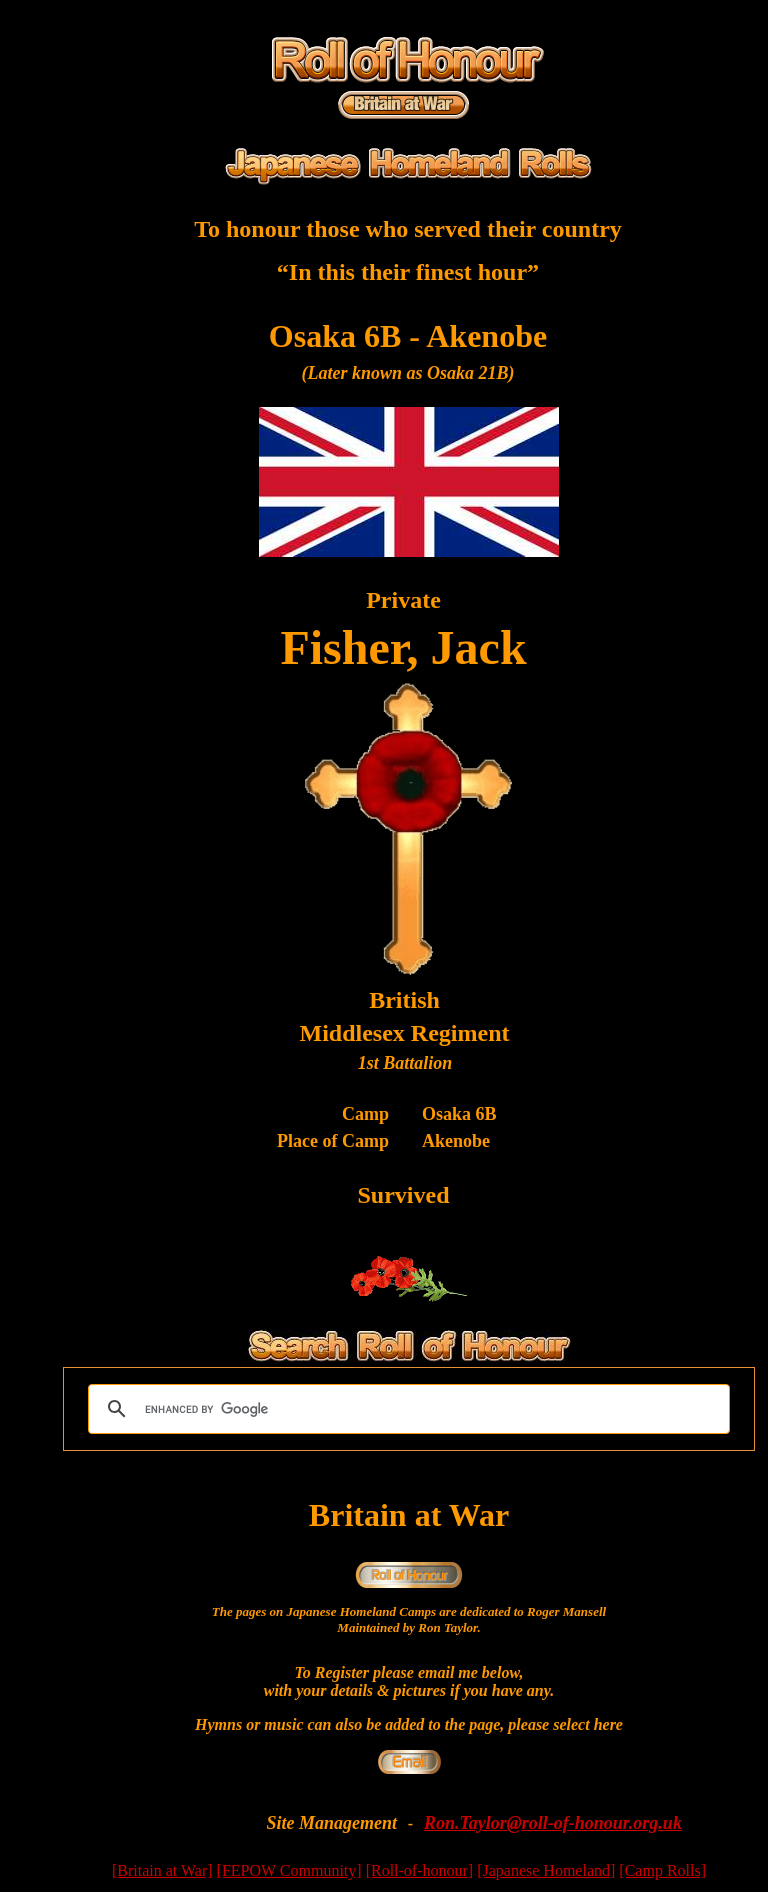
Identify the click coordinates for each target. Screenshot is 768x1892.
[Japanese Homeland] (546, 1870)
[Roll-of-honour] (420, 1870)
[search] (406, 1409)
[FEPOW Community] (289, 1870)
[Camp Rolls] (662, 1870)
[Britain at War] (162, 1870)
